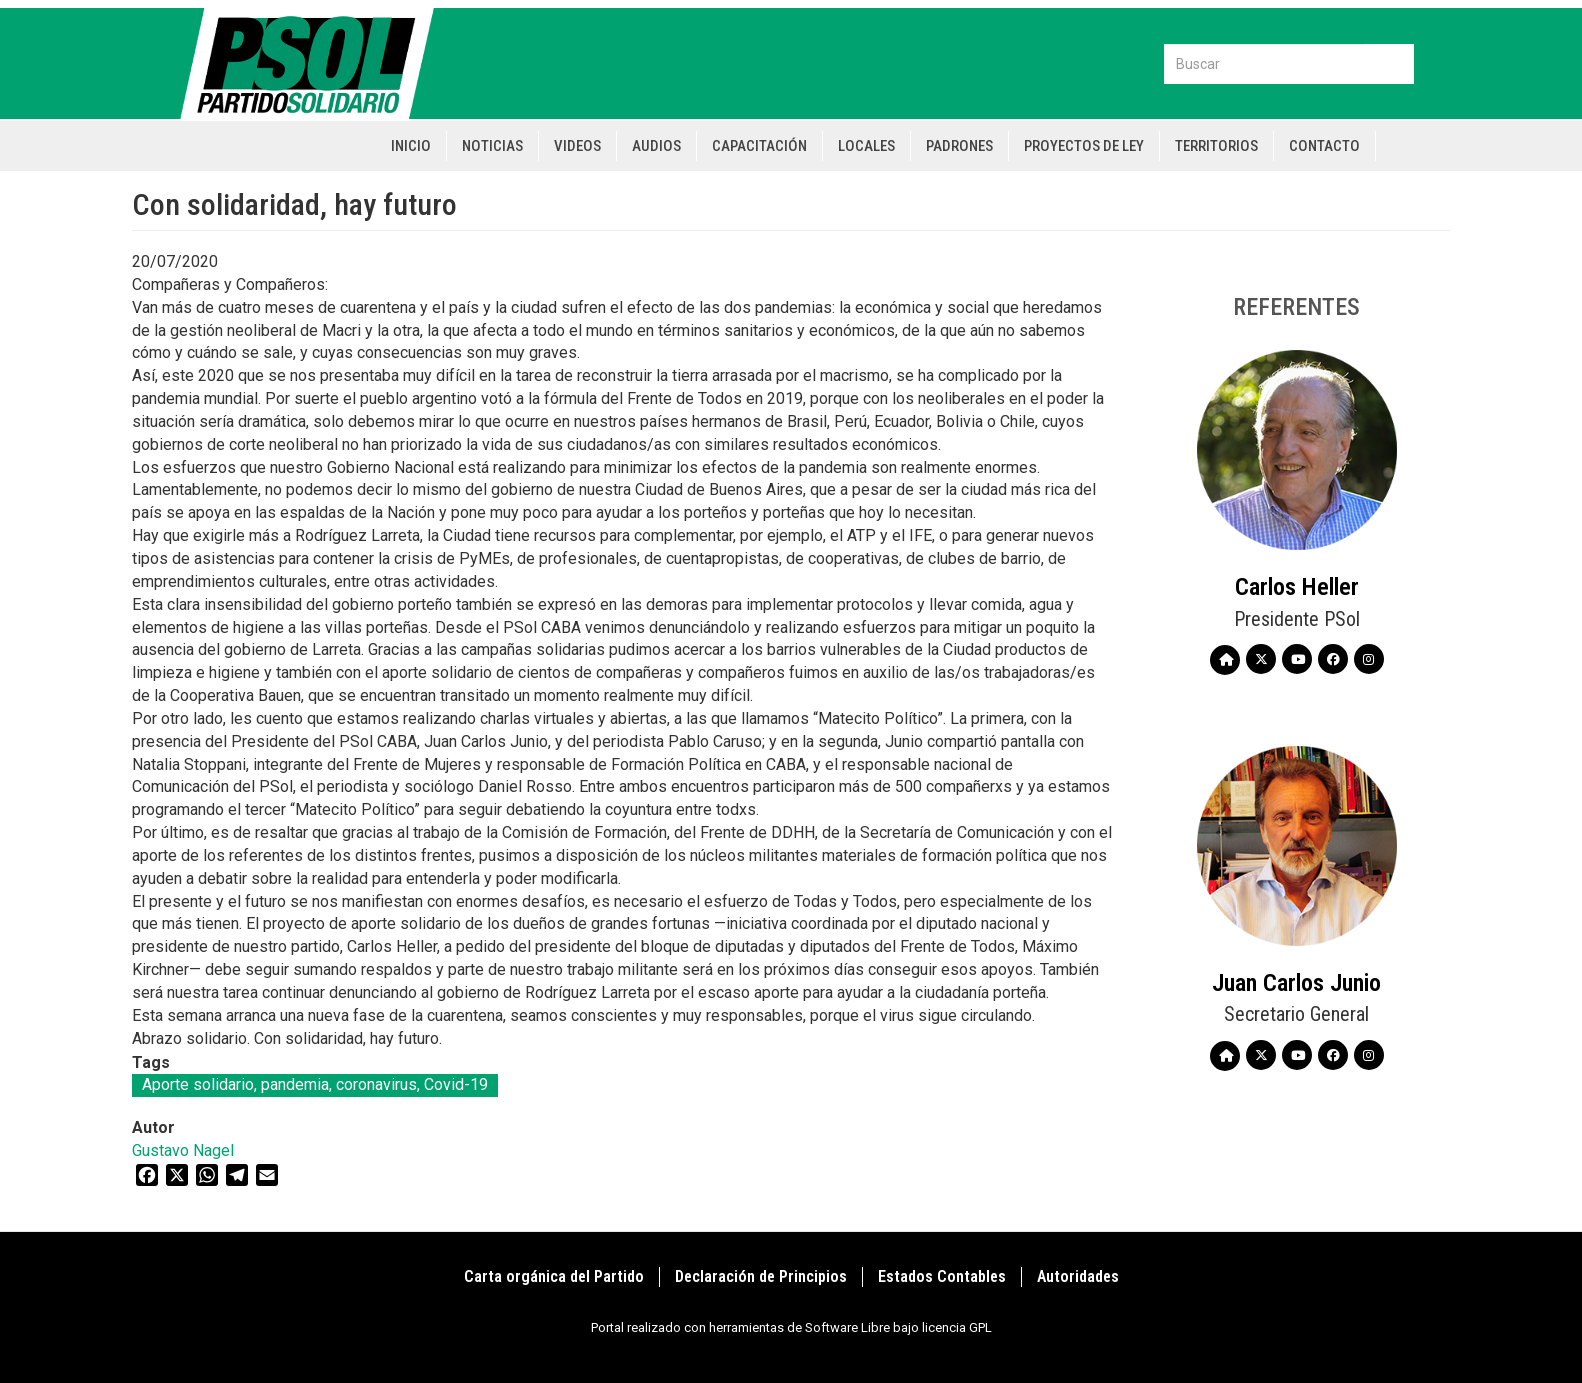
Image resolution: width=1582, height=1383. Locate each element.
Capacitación (759, 146)
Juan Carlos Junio (1296, 983)
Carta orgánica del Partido (554, 1276)
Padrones (959, 146)
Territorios (1216, 146)
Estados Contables (942, 1276)
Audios (656, 146)
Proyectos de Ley (1084, 146)
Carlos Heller (1297, 587)
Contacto (1324, 146)
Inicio (411, 146)
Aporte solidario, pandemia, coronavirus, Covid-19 (315, 1084)
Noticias (492, 146)
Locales (866, 146)
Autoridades (1078, 1276)
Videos (577, 146)
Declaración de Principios (761, 1276)
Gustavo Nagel (183, 1150)
